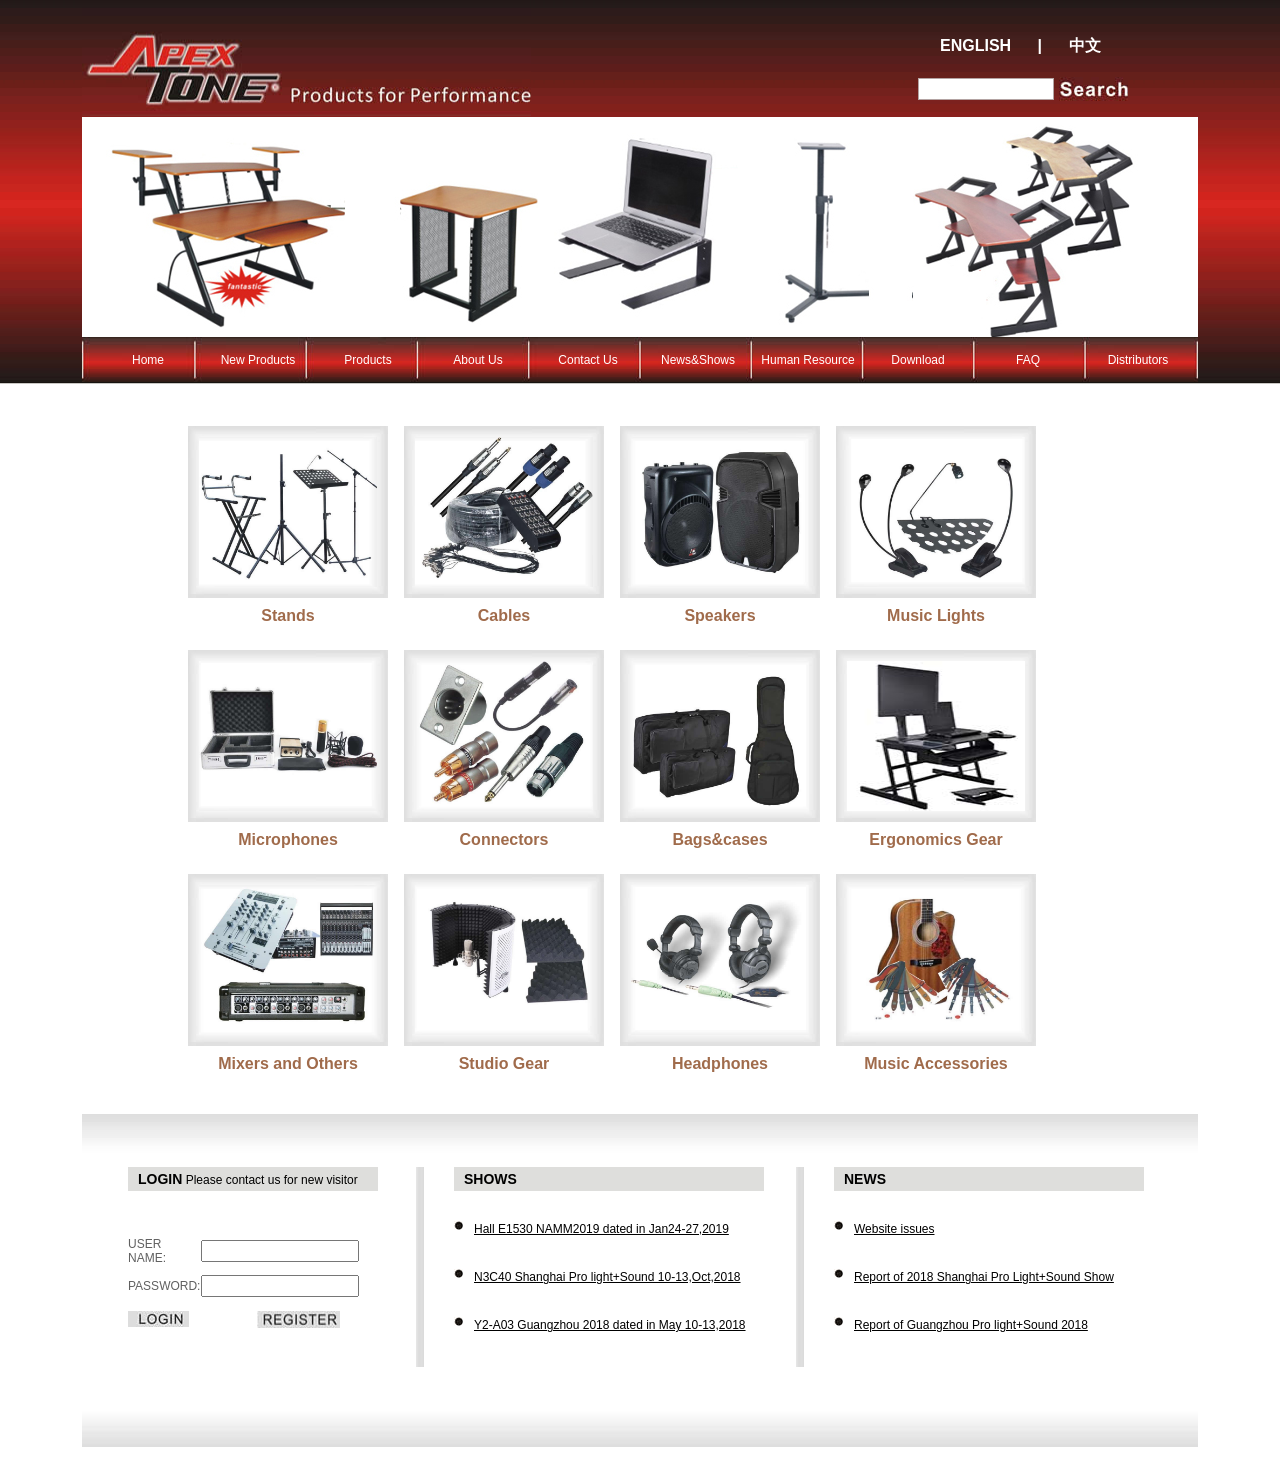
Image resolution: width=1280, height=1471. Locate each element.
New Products (258, 360)
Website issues (894, 1229)
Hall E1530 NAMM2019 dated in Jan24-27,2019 (601, 1229)
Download (917, 360)
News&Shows (698, 360)
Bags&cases (719, 839)
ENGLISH (975, 45)
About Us (477, 360)
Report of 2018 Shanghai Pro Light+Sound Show (984, 1277)
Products (367, 360)
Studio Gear (504, 1063)
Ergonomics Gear (935, 839)
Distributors (1138, 360)
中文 (1085, 45)
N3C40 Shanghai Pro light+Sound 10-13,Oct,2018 (607, 1277)
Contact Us (587, 360)
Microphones (288, 839)
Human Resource (807, 360)
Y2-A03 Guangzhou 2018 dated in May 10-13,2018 (610, 1325)
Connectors (504, 839)
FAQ (1028, 360)
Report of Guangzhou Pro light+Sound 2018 (971, 1325)
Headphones (720, 1063)
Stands (287, 615)
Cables (504, 615)
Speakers (719, 615)
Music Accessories (935, 1063)
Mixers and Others (288, 1063)
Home (148, 360)
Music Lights (936, 615)
